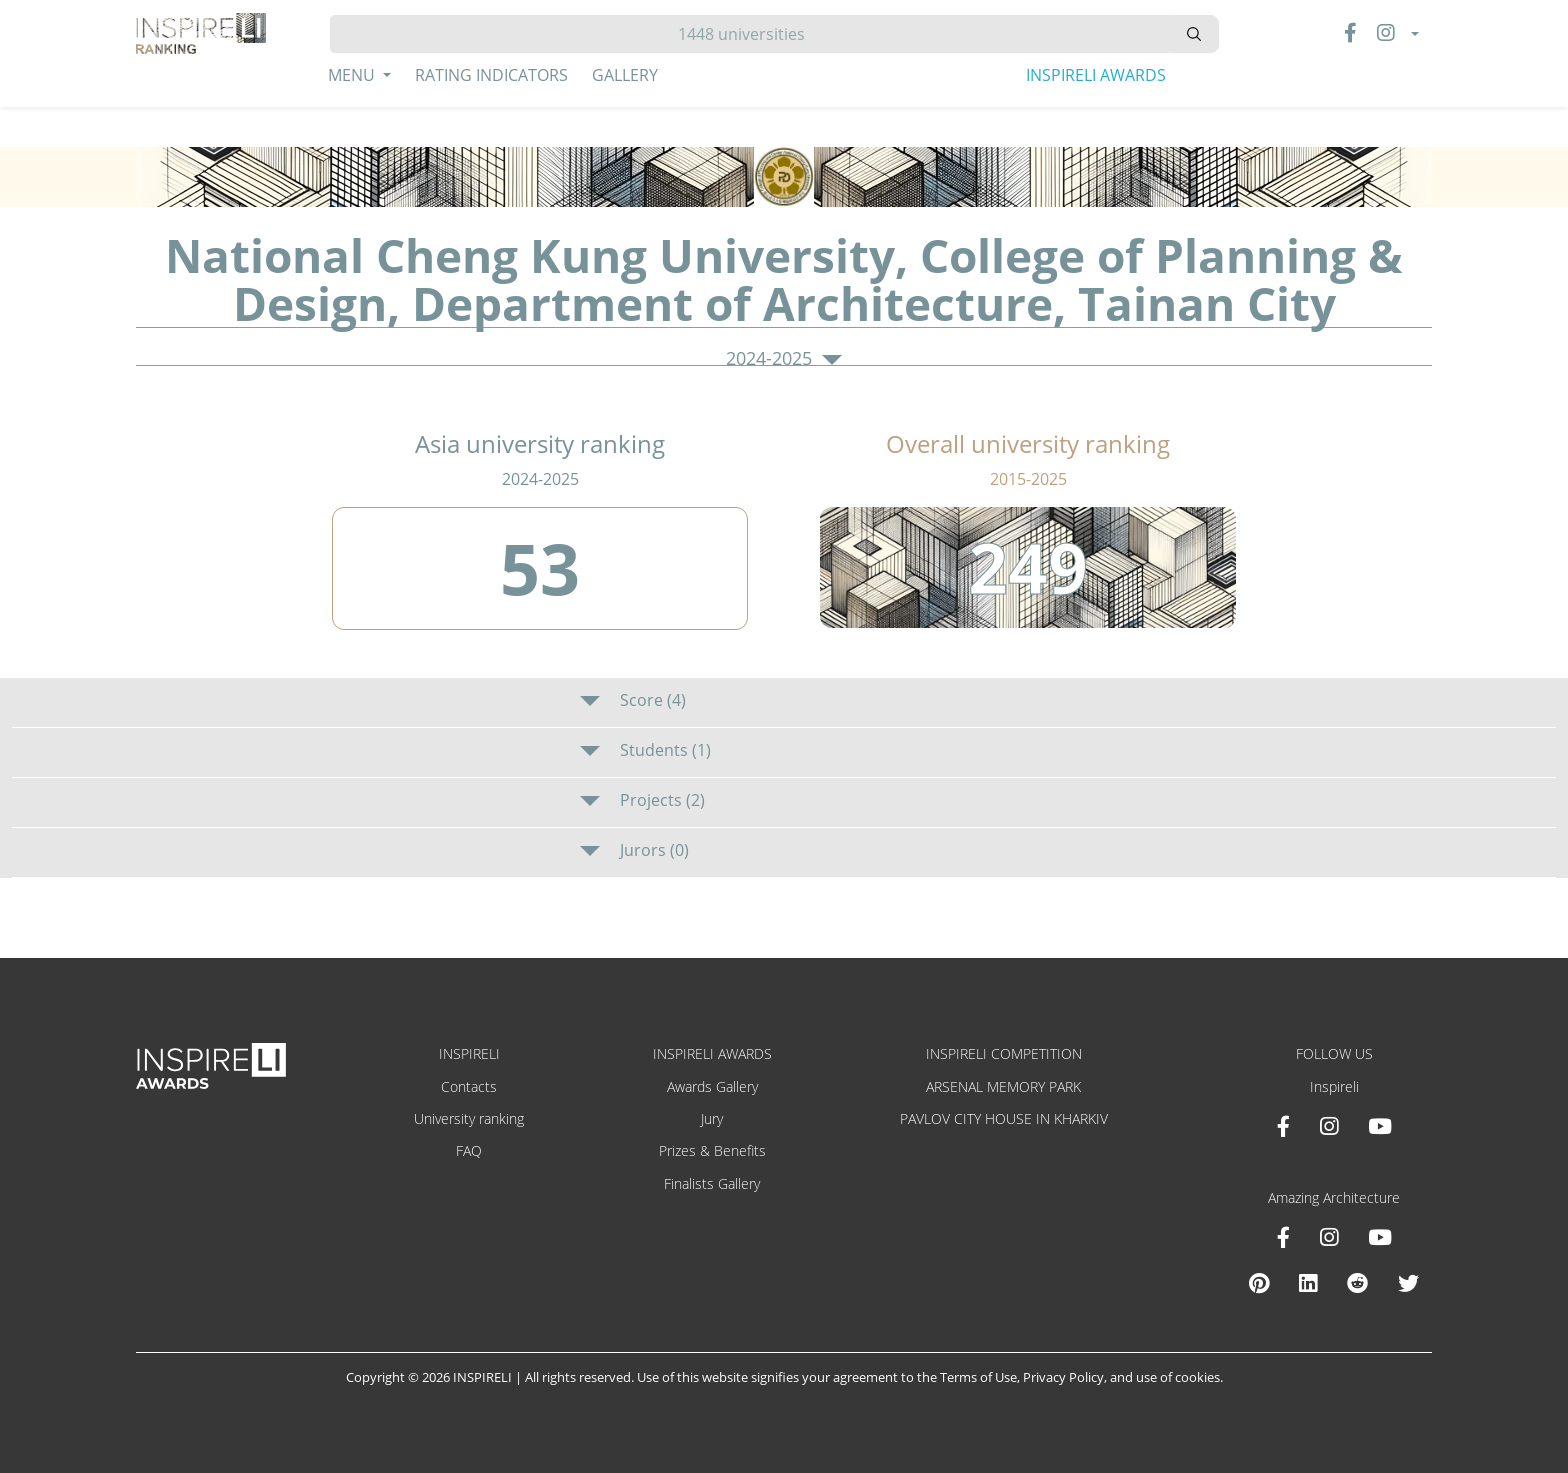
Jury (712, 1118)
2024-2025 (784, 359)
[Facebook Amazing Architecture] (1283, 1237)
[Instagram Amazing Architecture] (1329, 1237)
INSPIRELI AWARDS (1096, 75)
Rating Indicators (491, 75)
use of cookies (1178, 1377)
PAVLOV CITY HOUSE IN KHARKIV (1004, 1118)
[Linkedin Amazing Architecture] (1308, 1283)
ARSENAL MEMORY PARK (1003, 1086)
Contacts (469, 1086)
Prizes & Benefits (712, 1150)
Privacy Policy (1063, 1377)
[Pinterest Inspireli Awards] (1259, 1283)
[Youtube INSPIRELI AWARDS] (1380, 1126)
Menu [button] (353, 75)
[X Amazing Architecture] (1408, 1283)
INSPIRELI (469, 1053)
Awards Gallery (712, 1086)
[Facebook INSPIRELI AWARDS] (1283, 1126)
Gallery (625, 75)
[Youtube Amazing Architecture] (1380, 1237)
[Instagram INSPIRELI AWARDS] (1329, 1126)
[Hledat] (749, 34)
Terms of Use (978, 1377)
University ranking (469, 1118)
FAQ (469, 1150)
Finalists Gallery (712, 1183)
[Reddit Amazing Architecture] (1357, 1283)
